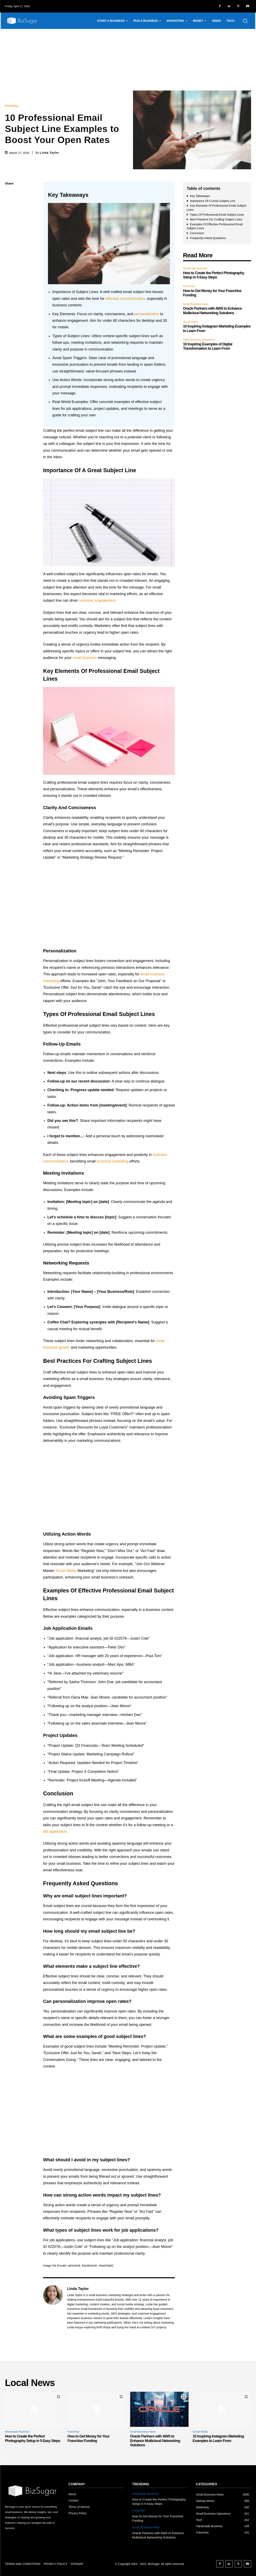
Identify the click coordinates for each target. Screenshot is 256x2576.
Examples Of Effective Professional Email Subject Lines (215, 226)
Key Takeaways (200, 196)
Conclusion (197, 233)
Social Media (65, 1571)
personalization (146, 314)
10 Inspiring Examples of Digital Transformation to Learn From (207, 346)
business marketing (112, 1161)
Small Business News (196, 304)
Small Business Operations (199, 339)
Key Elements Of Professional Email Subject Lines (216, 207)
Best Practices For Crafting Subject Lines (216, 219)
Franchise (189, 286)
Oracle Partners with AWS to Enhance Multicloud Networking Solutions (212, 310)
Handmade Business (195, 268)
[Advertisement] (128, 59)
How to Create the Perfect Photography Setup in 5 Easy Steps (213, 275)
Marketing (12, 105)
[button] (245, 21)
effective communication (125, 299)
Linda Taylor (49, 152)
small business (85, 658)
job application (55, 1831)
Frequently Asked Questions (208, 238)
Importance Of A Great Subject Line (212, 201)
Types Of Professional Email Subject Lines (217, 214)
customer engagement (97, 600)
